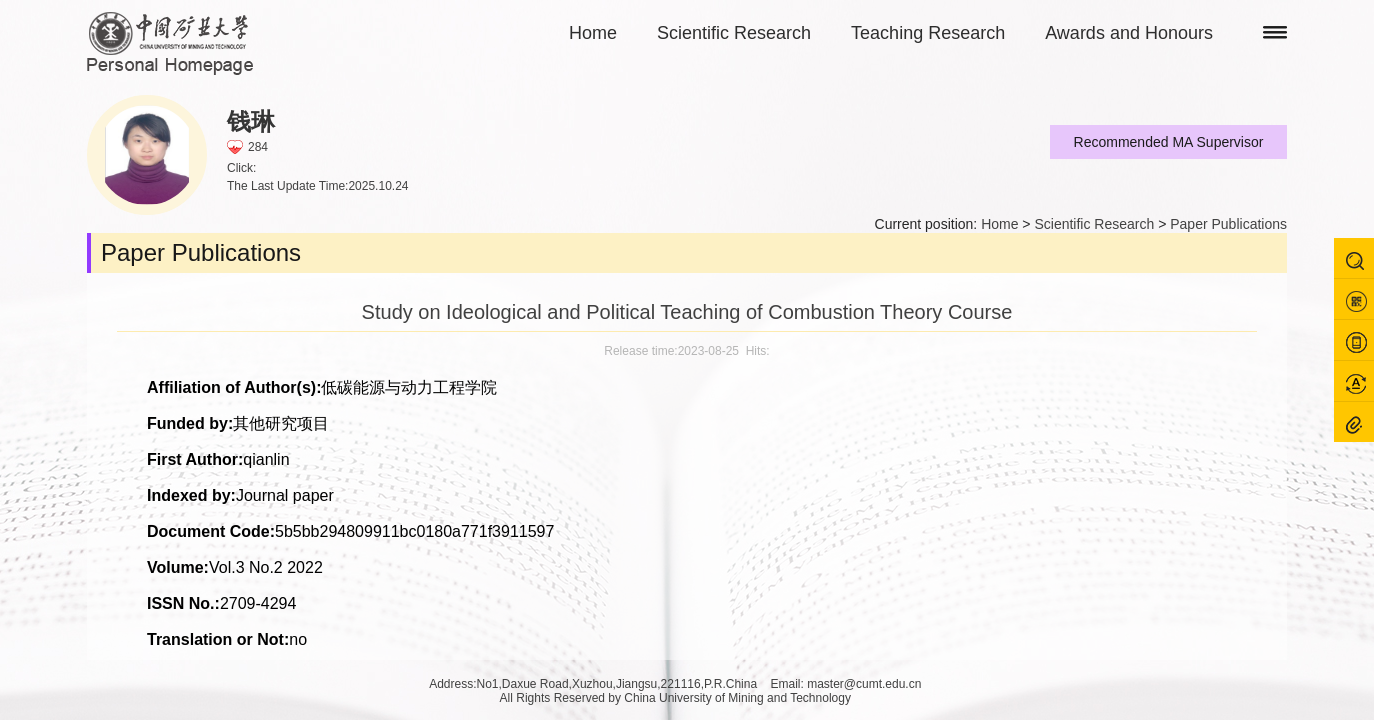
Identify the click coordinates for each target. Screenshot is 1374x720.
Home (593, 33)
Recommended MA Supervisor (1169, 142)
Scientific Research (734, 33)
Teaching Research (928, 33)
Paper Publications (1228, 224)
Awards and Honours (1129, 33)
